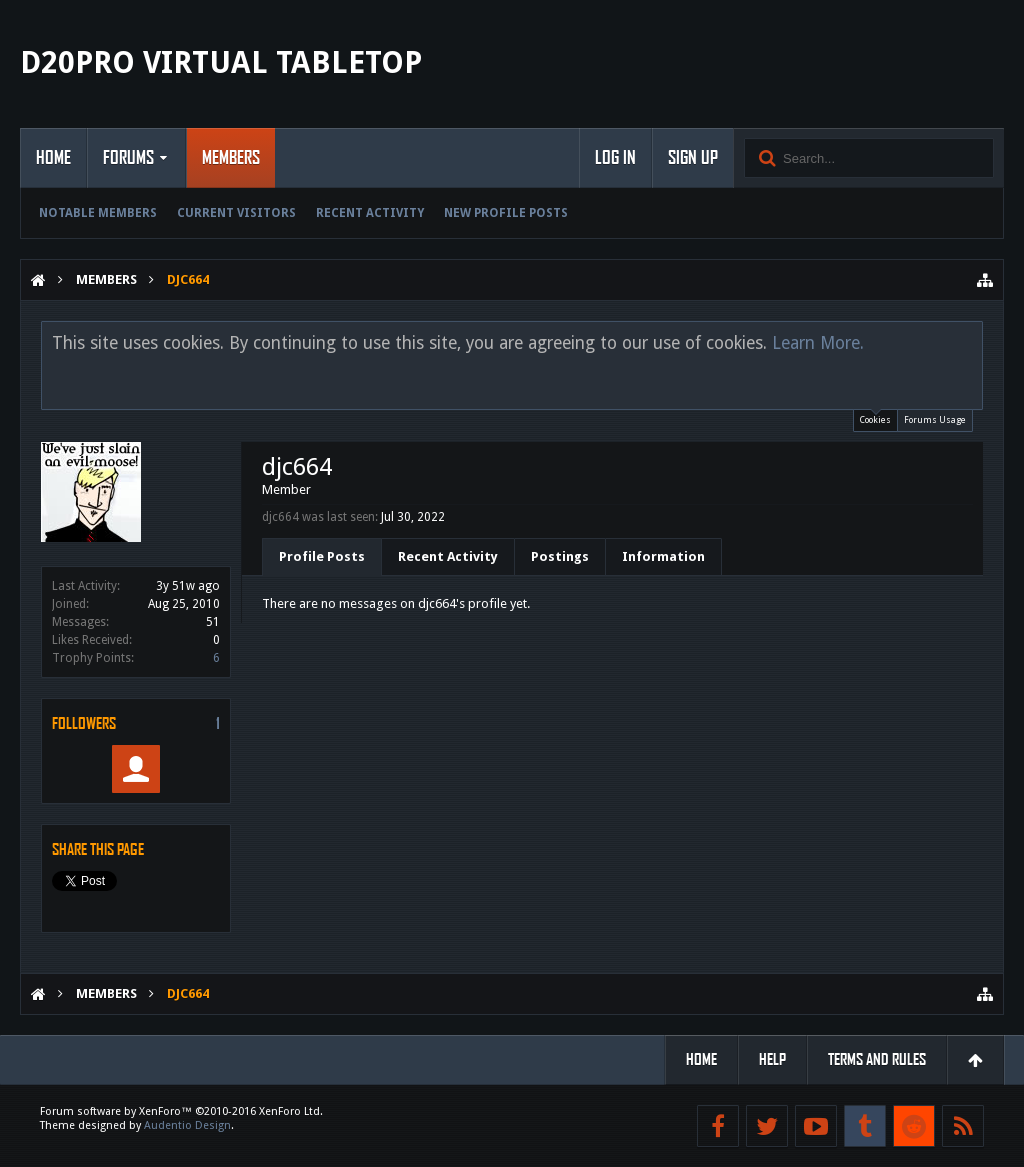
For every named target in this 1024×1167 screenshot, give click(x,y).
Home (53, 158)
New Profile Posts (506, 213)
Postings (560, 556)
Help (772, 1059)
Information (663, 556)
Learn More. (818, 343)
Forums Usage (935, 420)
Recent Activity (370, 213)
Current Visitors (236, 213)
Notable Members (98, 213)
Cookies (875, 417)
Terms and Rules (877, 1059)
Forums (128, 158)
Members (231, 158)
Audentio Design (187, 1125)
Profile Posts (322, 556)
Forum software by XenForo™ (181, 1111)
